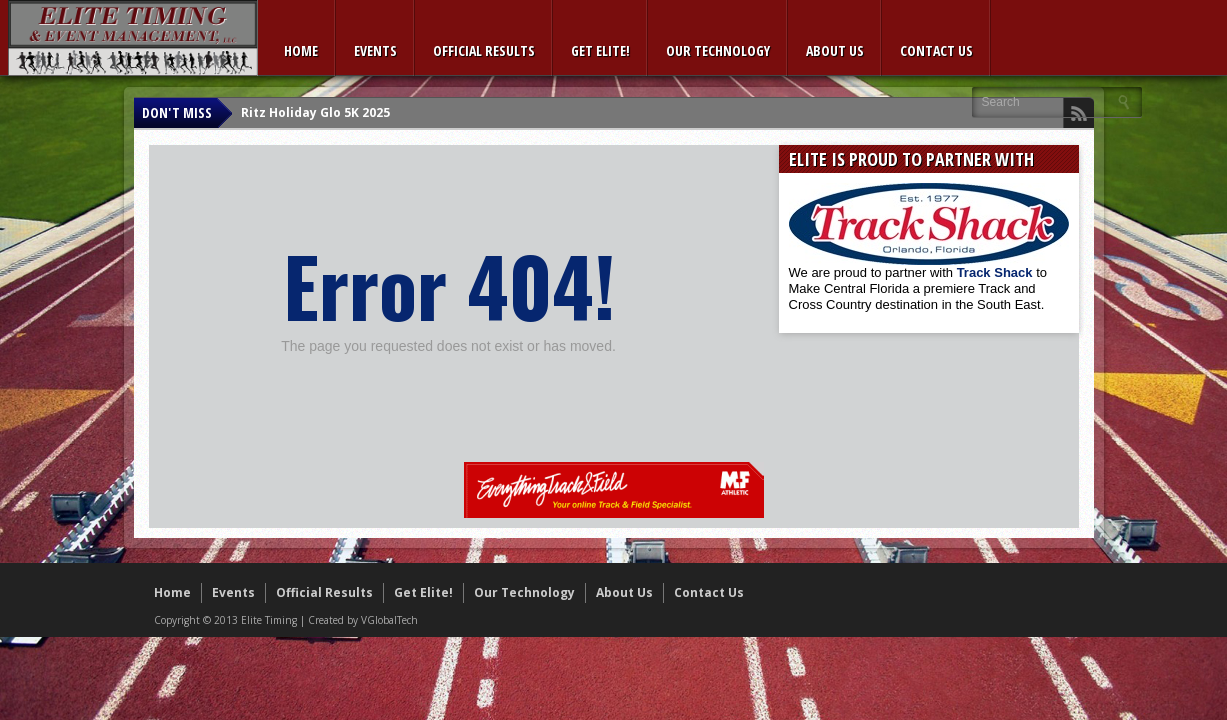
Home (301, 50)
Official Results (484, 50)
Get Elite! (600, 50)
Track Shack (997, 272)
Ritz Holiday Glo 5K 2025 (315, 112)
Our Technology (718, 50)
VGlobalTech (389, 620)
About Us (835, 50)
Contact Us (936, 50)
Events (375, 50)
